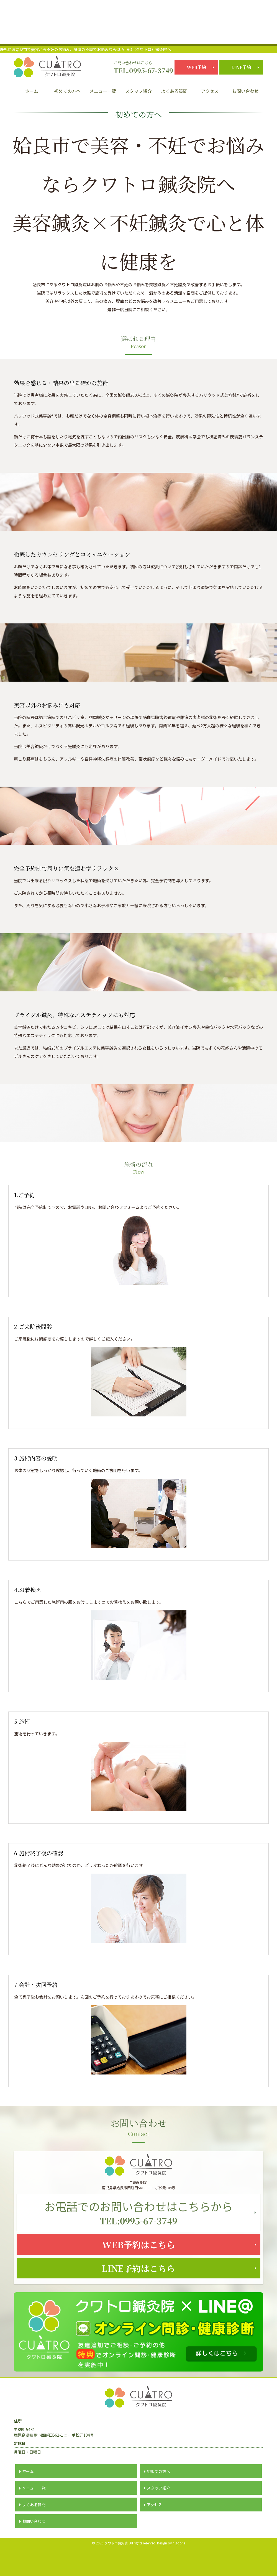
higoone (179, 2565)
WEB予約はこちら (139, 2256)
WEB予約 (196, 67)
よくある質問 (174, 91)
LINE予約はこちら (138, 2287)
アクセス (210, 91)
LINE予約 (241, 67)
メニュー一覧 (102, 91)
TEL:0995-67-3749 (138, 2216)
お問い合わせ (245, 91)
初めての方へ (67, 91)
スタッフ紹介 (138, 91)
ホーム (31, 91)
